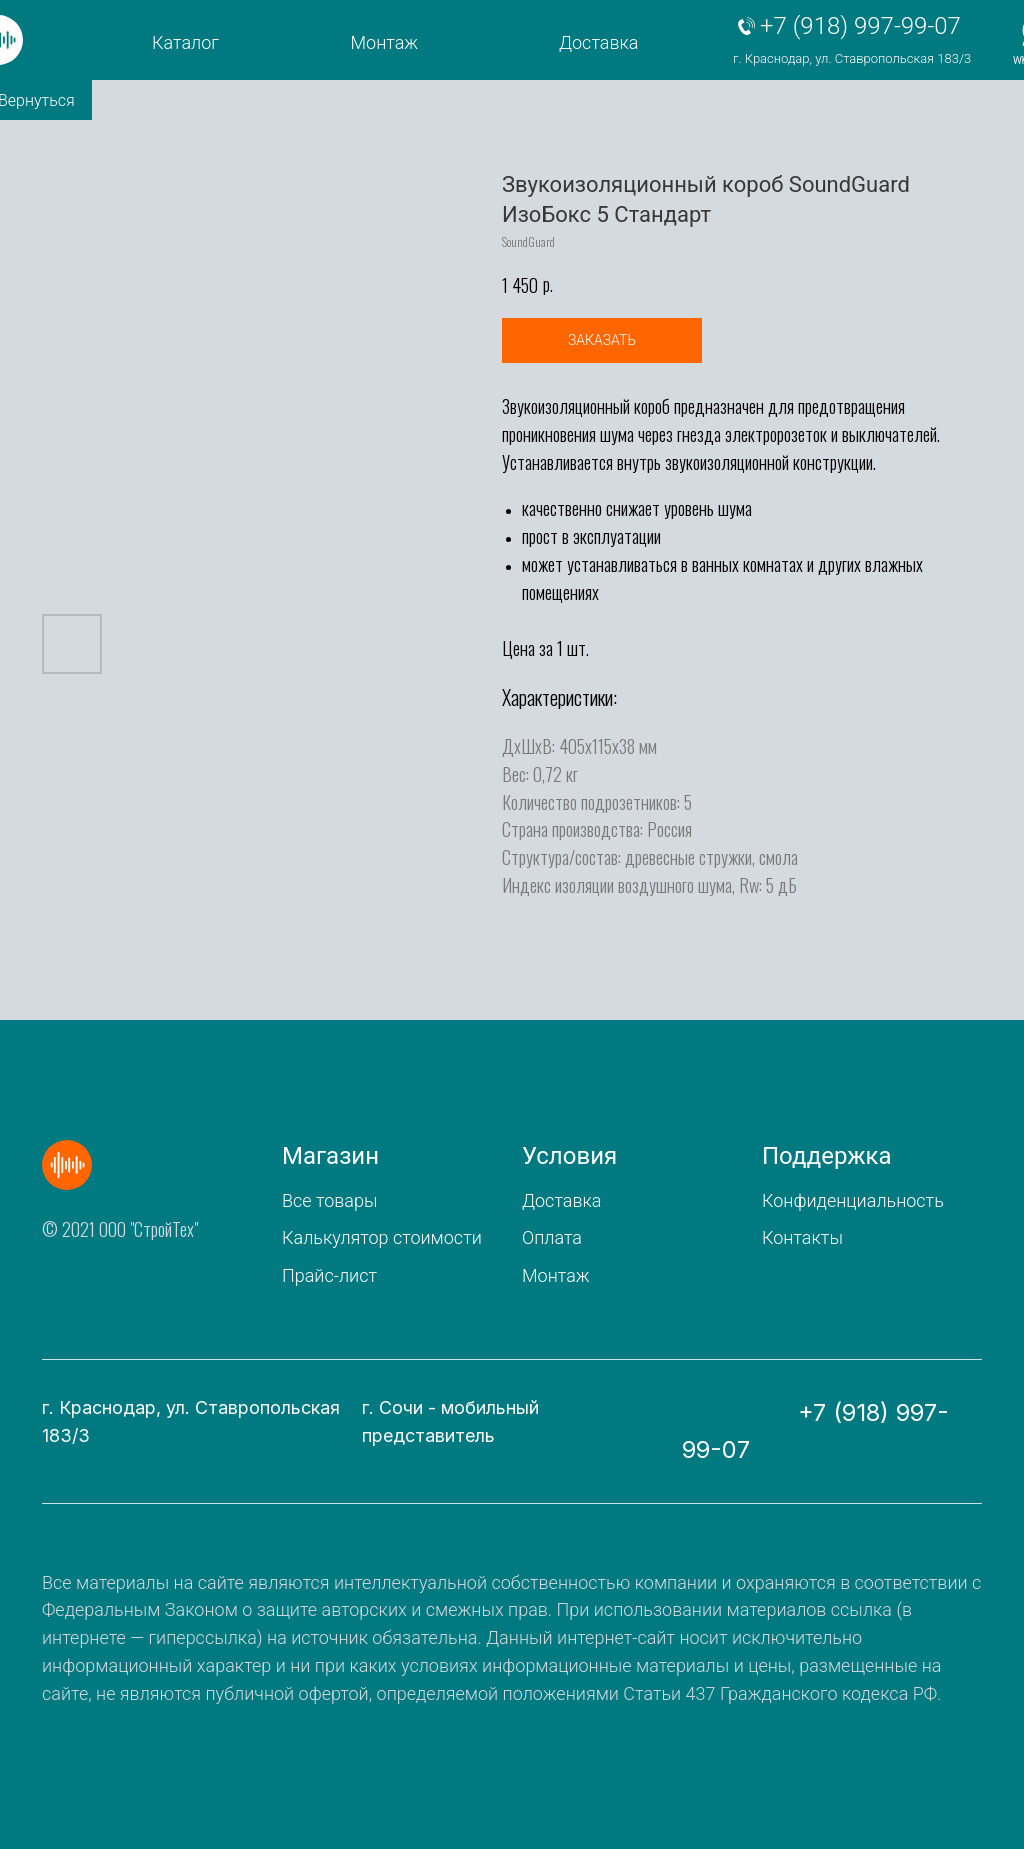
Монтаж (385, 42)
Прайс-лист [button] (329, 1275)
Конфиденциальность (853, 1200)
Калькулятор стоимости (382, 1237)
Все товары (329, 1200)
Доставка (598, 42)
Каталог (185, 42)
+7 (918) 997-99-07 (860, 26)
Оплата (552, 1237)
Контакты (802, 1237)
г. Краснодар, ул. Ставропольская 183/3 (852, 58)
